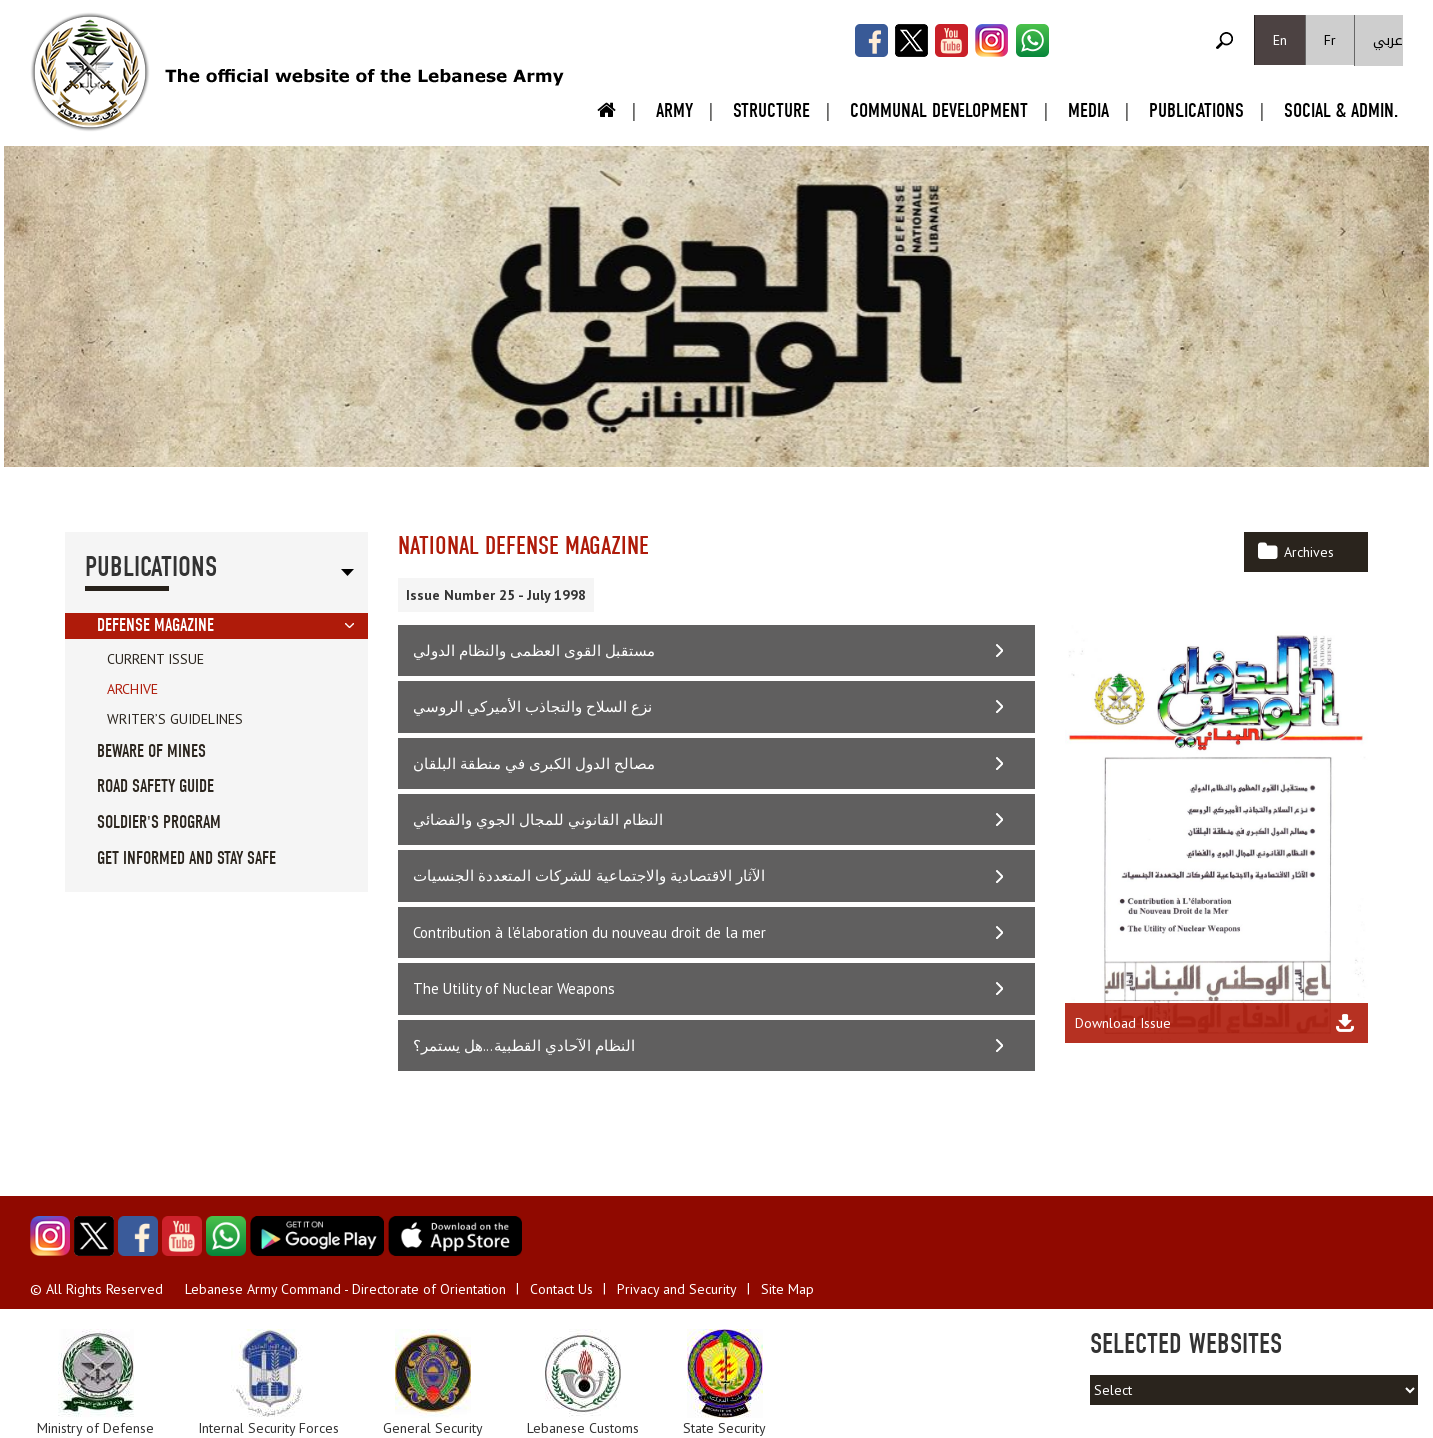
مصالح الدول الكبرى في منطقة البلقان (534, 763)
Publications (1196, 110)
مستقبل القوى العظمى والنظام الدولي (534, 650)
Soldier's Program (159, 822)
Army (674, 110)
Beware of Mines (151, 751)
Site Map (787, 1289)
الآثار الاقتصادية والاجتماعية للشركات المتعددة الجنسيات (589, 875)
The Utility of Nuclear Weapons (514, 988)
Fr (1330, 40)
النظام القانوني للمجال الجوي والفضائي (538, 819)
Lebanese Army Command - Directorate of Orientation (345, 1289)
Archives (1309, 552)
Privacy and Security (677, 1289)
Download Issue (1123, 1023)
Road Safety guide (155, 786)
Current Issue (155, 659)
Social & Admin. (1341, 110)
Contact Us (561, 1289)
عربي (1388, 40)
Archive (132, 689)
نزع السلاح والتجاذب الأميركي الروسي (532, 706)
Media (1088, 110)
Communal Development (939, 110)
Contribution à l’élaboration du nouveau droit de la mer (589, 932)
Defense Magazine (155, 625)
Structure (771, 110)
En (1280, 40)
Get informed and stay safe (186, 858)
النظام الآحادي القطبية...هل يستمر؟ (524, 1045)
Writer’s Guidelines (175, 719)
